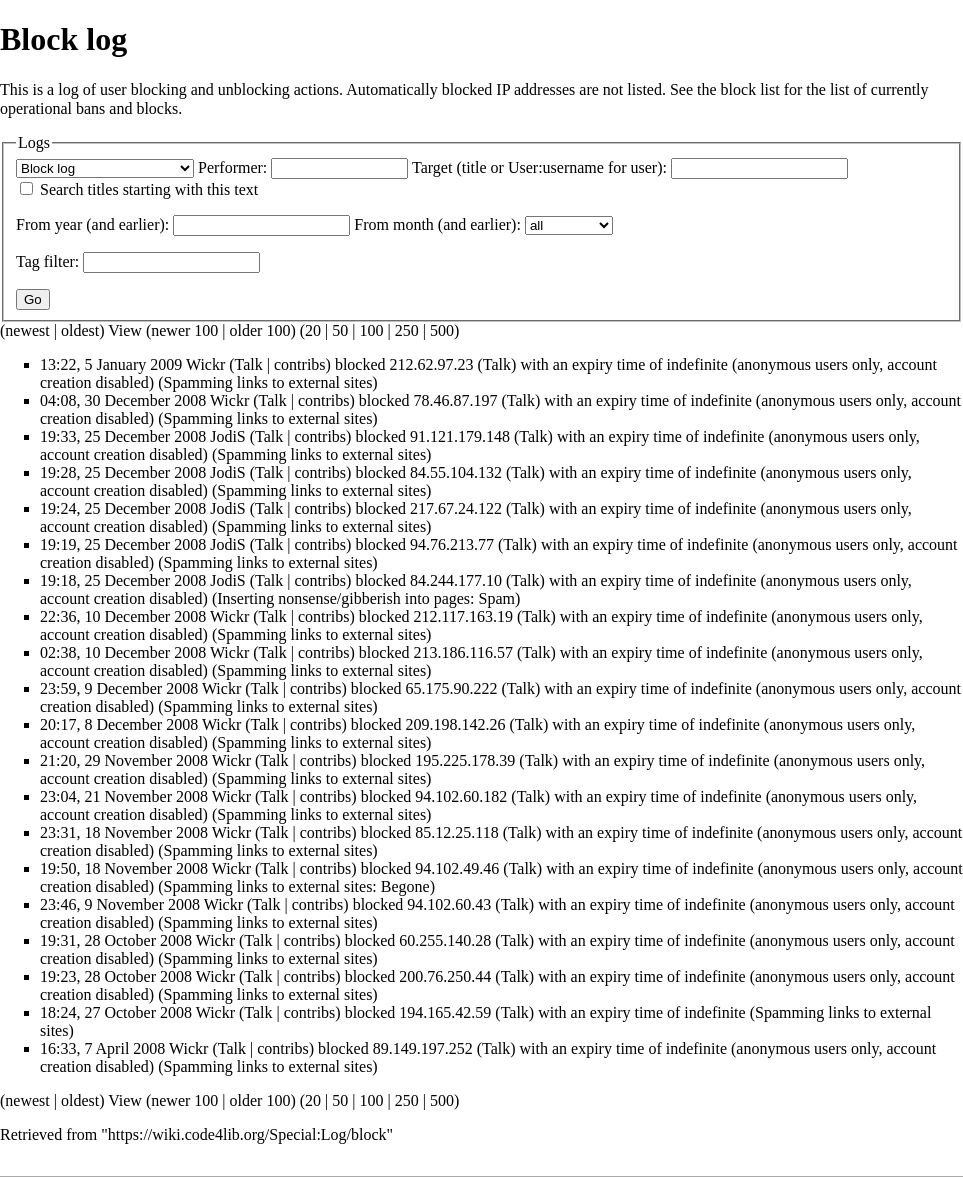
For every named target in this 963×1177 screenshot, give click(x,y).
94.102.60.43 (449, 904)
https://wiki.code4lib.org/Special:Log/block (247, 1134)
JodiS (228, 436)
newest (27, 330)
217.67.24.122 (456, 508)
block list (750, 89)
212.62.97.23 (432, 364)
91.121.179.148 (460, 436)
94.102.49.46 (457, 868)
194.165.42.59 (445, 1012)
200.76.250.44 (445, 976)
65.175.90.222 (452, 688)
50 (340, 330)
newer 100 (184, 330)
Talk (249, 364)
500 (442, 330)
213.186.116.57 (463, 652)
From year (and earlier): (92, 224)
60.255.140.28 (445, 940)
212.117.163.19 (463, 616)
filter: (47, 261)
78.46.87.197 (456, 400)
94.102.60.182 (461, 796)
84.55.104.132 (456, 472)
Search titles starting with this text (149, 189)
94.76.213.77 (452, 544)
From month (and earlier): (437, 224)
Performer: (232, 167)
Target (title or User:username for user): (539, 167)
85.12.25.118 (456, 832)
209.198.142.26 (456, 724)
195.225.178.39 (465, 760)
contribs (300, 364)
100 (371, 330)
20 (313, 330)
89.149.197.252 (423, 1048)
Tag (28, 261)
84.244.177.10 (456, 580)
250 (407, 330)
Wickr (205, 364)
